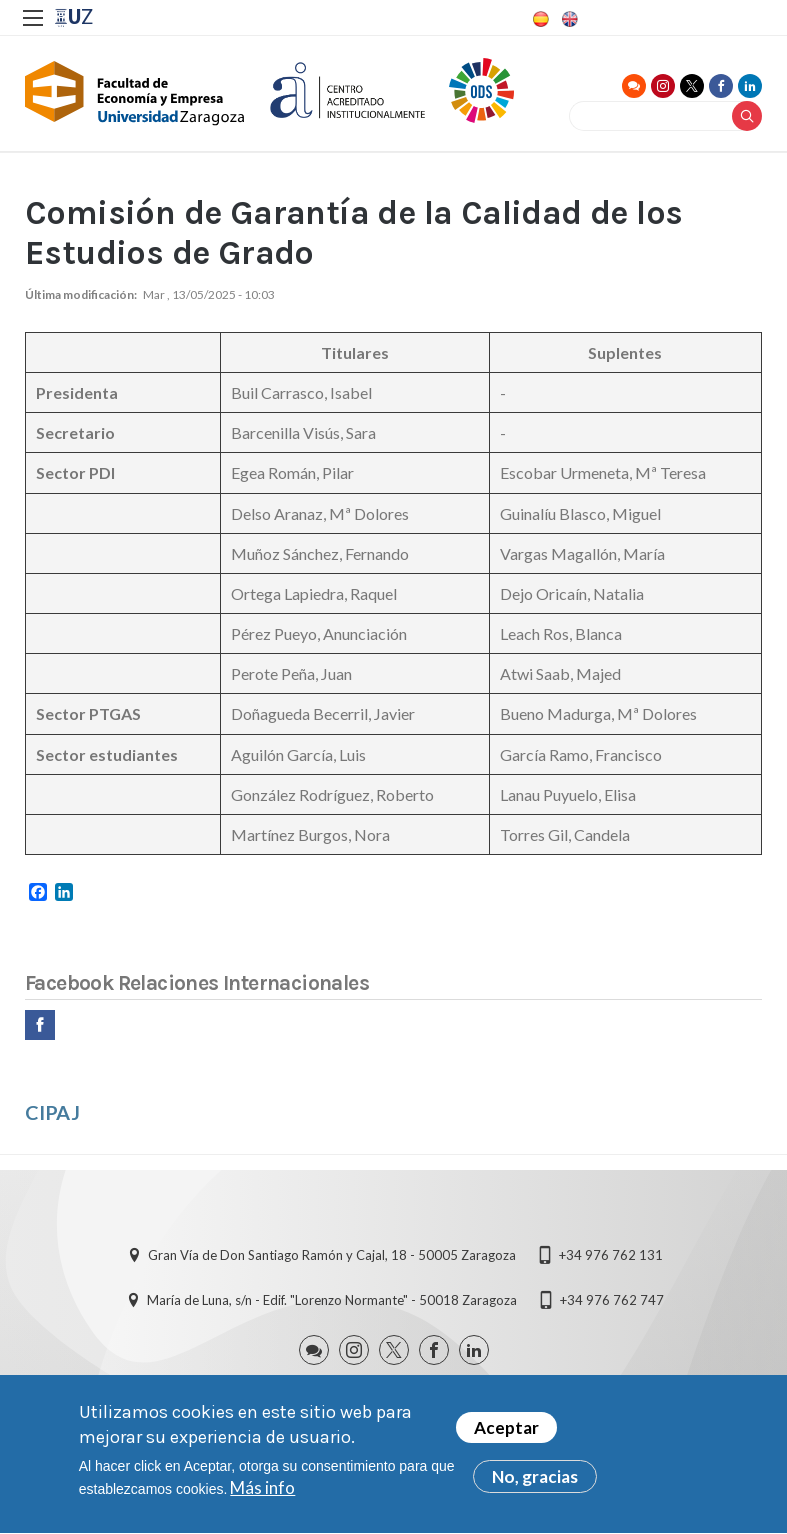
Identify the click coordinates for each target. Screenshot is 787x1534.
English (568, 19)
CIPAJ (52, 1112)
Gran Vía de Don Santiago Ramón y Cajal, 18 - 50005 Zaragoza (332, 1255)
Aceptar (506, 1434)
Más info (262, 1494)
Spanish (539, 19)
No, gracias (535, 1483)
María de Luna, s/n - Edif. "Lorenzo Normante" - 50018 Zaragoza (332, 1300)
